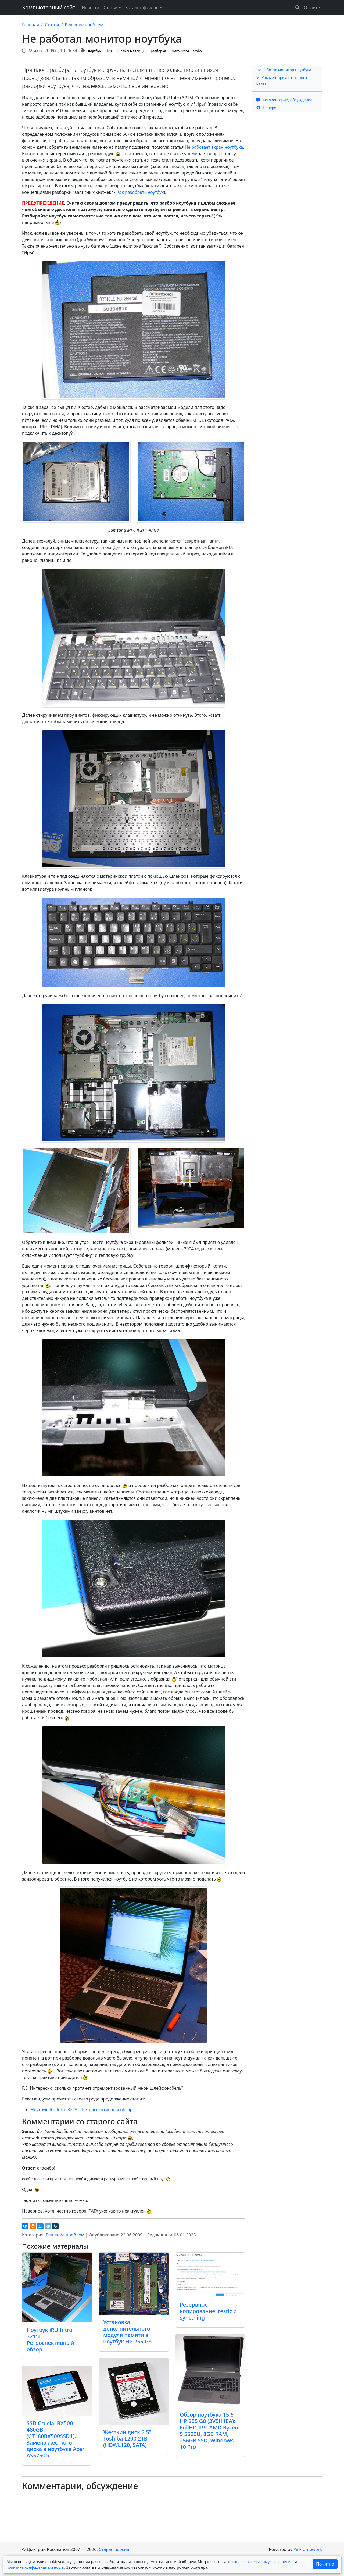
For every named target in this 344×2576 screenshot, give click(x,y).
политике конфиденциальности (35, 2567)
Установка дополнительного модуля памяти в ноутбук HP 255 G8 (127, 2331)
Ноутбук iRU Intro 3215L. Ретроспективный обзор (81, 2110)
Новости (90, 7)
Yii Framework (307, 2549)
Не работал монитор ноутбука (283, 69)
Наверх (266, 107)
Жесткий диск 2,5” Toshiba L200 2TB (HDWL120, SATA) (127, 2438)
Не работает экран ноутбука (214, 147)
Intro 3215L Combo (186, 51)
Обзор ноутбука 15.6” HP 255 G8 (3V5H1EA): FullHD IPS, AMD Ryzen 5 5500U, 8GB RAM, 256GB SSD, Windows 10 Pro (209, 2430)
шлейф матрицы (131, 51)
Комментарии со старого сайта (281, 80)
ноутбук (94, 51)
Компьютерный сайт (48, 7)
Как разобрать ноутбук (140, 192)
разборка (158, 51)
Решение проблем (84, 25)
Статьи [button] (110, 7)
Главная (30, 25)
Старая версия (114, 2549)
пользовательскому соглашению (264, 2561)
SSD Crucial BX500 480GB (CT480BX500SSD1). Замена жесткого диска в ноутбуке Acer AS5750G (55, 2439)
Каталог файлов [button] (142, 7)
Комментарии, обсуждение (284, 99)
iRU (109, 51)
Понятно (325, 2564)
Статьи (52, 25)
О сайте (312, 7)
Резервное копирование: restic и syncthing (208, 2311)
